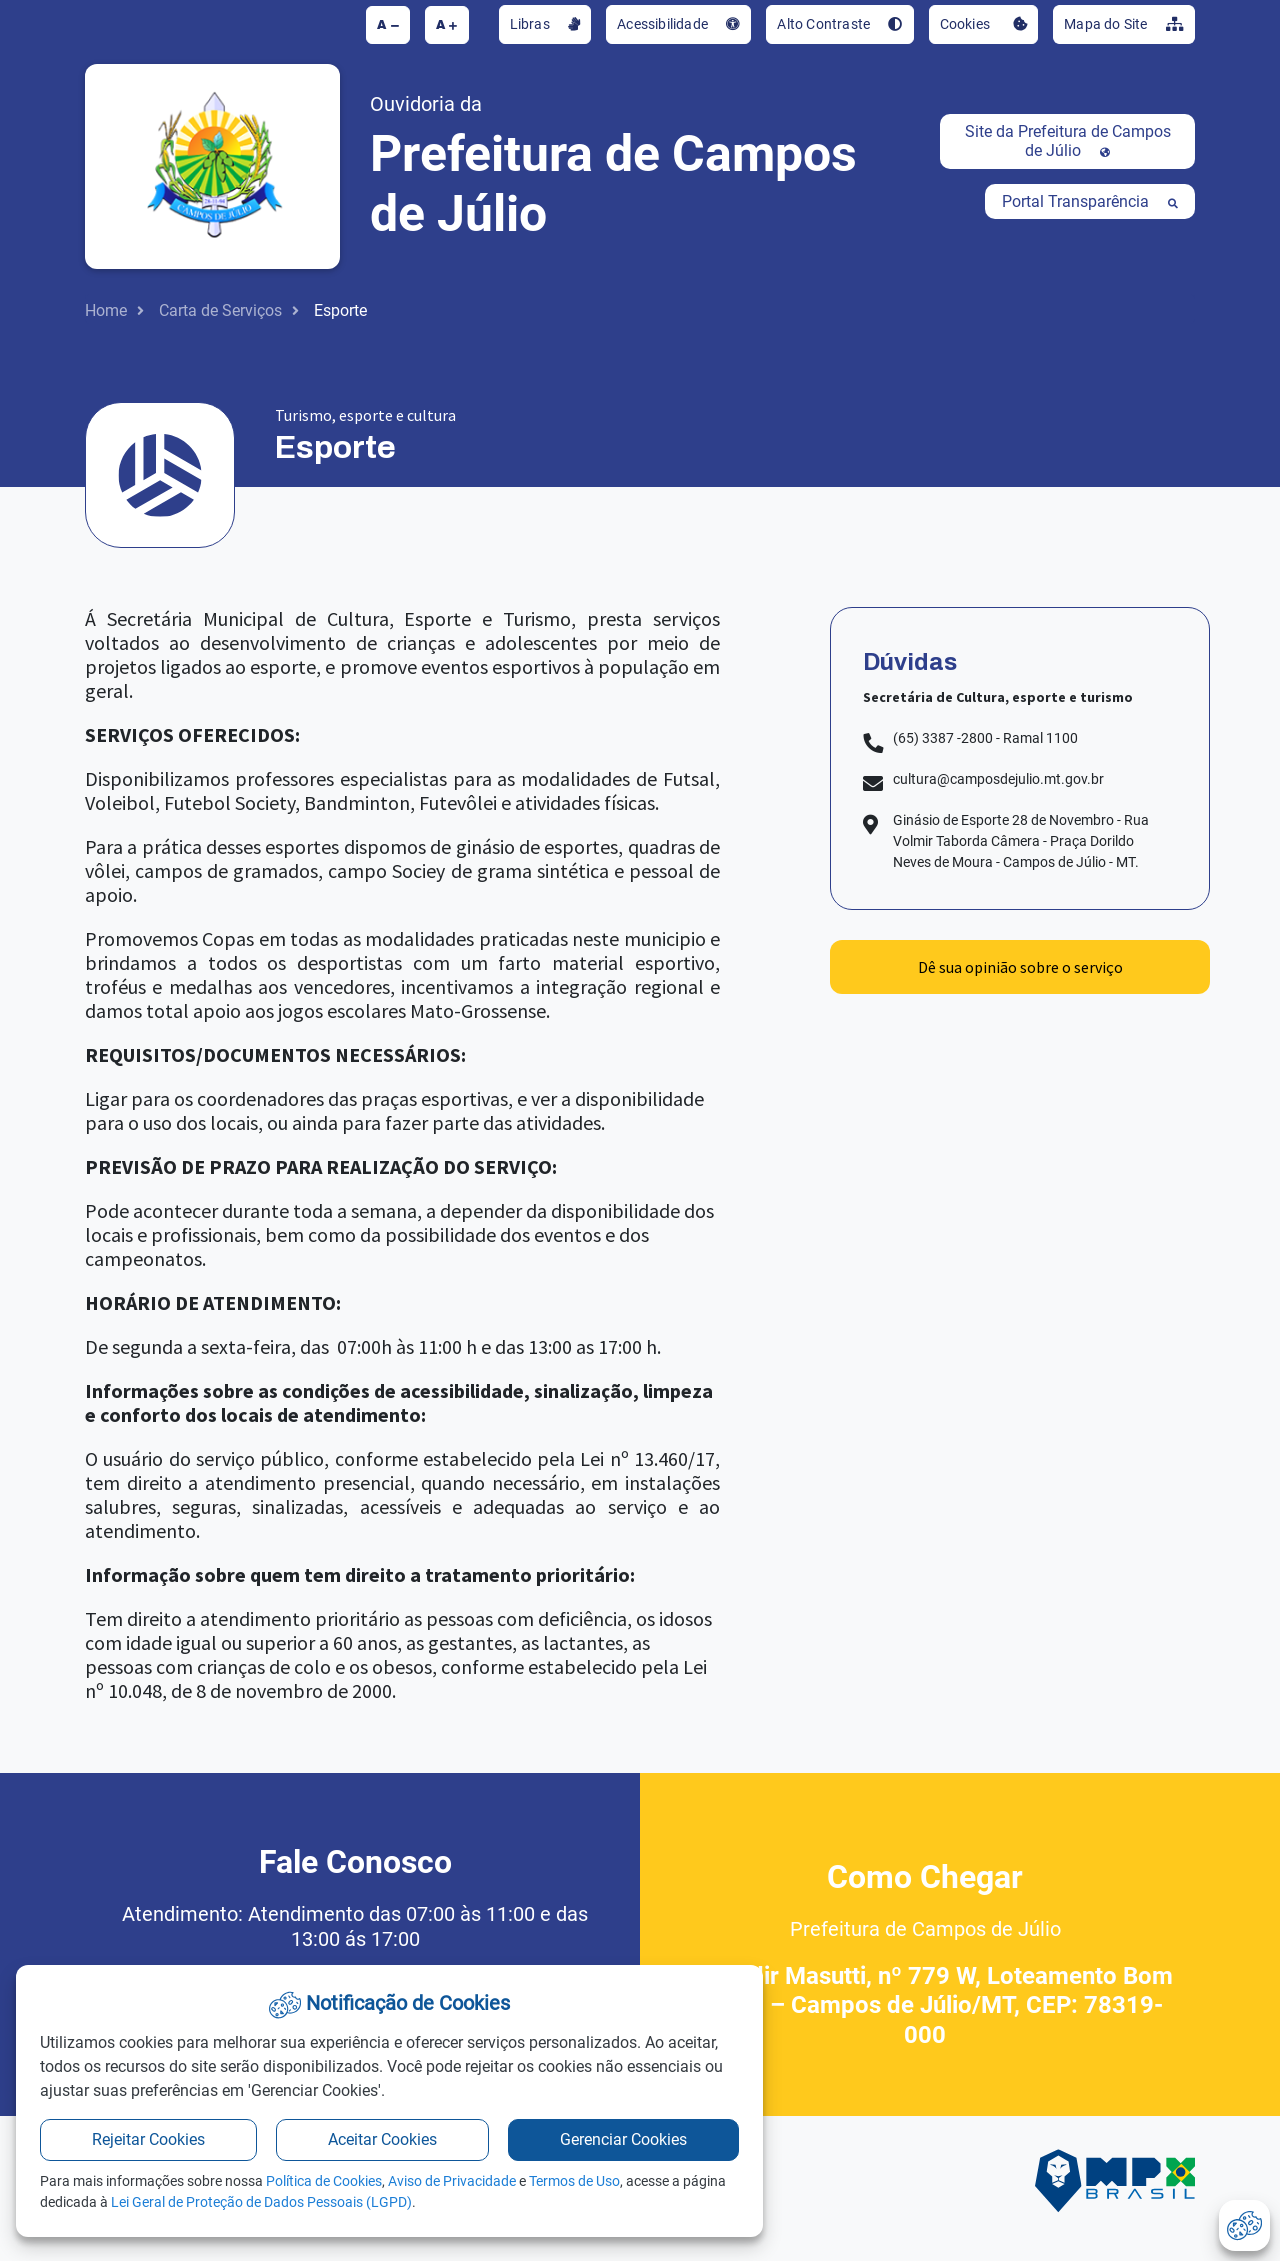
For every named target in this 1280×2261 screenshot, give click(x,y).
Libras (545, 24)
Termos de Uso (574, 2181)
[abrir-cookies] (1244, 2225)
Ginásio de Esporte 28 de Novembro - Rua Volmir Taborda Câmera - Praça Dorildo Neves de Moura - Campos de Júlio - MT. (1021, 841)
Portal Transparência (1090, 201)
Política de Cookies (324, 2181)
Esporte (340, 310)
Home (106, 310)
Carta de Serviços (220, 310)
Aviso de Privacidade (452, 2181)
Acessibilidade (678, 24)
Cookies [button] (984, 24)
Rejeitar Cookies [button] (148, 2139)
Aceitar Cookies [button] (382, 2139)
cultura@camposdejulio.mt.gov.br (998, 779)
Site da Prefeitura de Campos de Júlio (1068, 141)
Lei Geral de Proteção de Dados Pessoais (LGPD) (261, 2202)
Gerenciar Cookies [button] (623, 2139)
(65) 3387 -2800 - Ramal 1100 (985, 738)
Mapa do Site (1124, 24)
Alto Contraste (839, 24)
